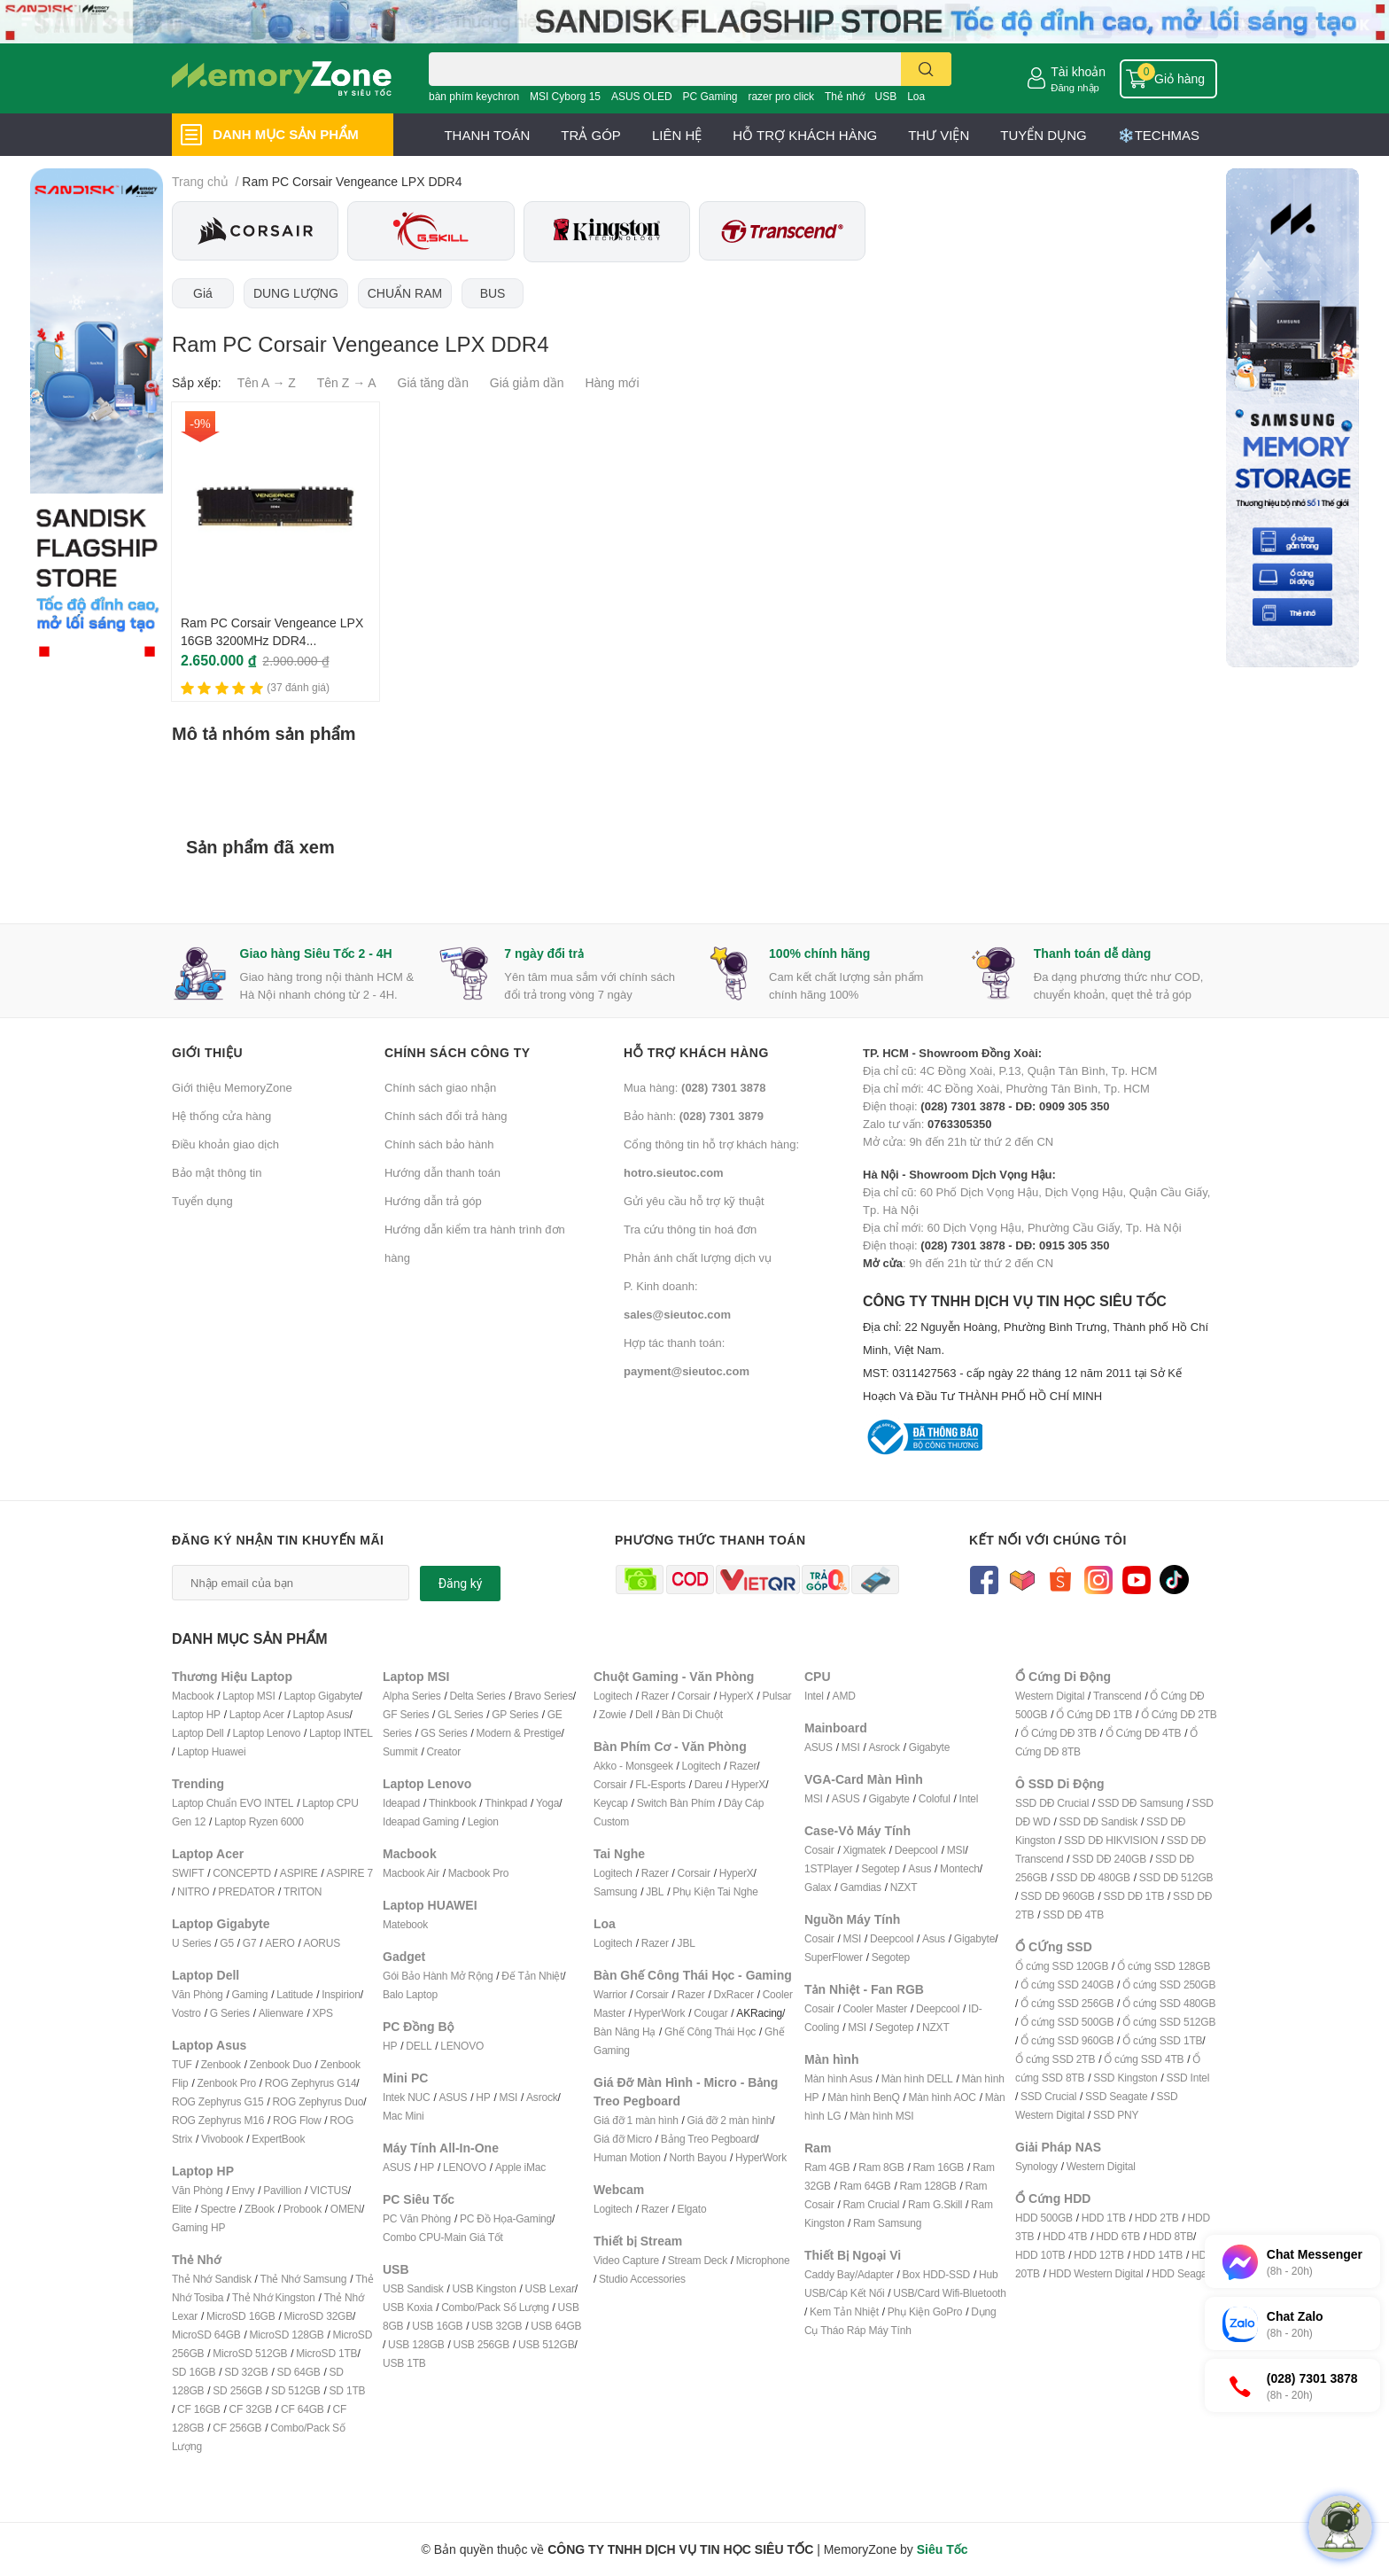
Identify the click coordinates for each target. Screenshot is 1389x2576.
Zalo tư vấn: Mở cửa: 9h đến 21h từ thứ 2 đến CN (986, 1123)
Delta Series (478, 1695)
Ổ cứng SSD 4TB (1143, 2059)
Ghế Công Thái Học (710, 2031)
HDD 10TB (1040, 2254)
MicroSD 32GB (318, 2316)
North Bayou (698, 2157)
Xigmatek (863, 1849)
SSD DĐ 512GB (1176, 1877)
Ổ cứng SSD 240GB (1067, 1984)
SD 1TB (348, 2390)
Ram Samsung (887, 2223)
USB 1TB (404, 2363)
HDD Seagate (1183, 2273)
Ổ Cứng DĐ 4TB (1144, 1732)
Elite (181, 2208)
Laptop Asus (321, 1714)
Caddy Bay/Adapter (849, 2274)
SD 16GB (193, 2371)
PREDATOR (246, 1891)
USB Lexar (550, 2288)
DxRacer (733, 1994)
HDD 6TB (1118, 2236)
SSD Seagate (1116, 2096)
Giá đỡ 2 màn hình (729, 2120)
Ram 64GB (865, 2185)
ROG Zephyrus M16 (218, 2120)
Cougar (710, 2013)
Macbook (192, 1695)
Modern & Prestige (519, 1732)
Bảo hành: (694, 1116)
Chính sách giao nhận (440, 1087)
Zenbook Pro (226, 2083)
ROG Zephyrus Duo (317, 2101)
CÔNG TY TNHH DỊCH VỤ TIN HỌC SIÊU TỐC (1040, 1349)
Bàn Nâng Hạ (625, 2031)
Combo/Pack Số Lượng (495, 2307)
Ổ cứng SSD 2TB (1055, 2059)
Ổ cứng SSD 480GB (1168, 2003)
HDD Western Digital (1096, 2273)
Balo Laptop (410, 1994)
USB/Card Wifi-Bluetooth (949, 2293)
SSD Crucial (1048, 2096)
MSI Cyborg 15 (565, 96)
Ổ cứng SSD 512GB (1168, 2021)
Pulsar (776, 1695)
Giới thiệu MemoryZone (232, 1087)
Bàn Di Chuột (692, 1714)
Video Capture (626, 2260)
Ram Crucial (870, 2204)
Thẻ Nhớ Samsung (303, 2278)
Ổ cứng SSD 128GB (1163, 1966)
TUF (182, 2064)
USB (886, 96)
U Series (191, 1943)
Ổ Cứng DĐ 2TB (1179, 1714)
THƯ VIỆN (938, 135)
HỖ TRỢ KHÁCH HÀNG (805, 135)
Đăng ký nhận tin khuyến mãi (278, 1539)
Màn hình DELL (917, 2078)
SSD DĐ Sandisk (1098, 1821)
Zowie (612, 1714)
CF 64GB (302, 2409)
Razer (655, 1695)
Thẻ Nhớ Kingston (273, 2297)
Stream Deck (697, 2260)
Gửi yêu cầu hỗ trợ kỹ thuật (694, 1201)
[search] (926, 69)
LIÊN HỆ (677, 135)
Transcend (1117, 1695)
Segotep (880, 1868)
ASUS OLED (641, 96)
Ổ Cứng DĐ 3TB (1058, 1732)
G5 (227, 1943)
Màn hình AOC (942, 2097)
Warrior (610, 1994)
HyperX (736, 1695)
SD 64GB (298, 2371)
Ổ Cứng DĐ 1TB (1094, 1714)
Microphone (763, 2260)
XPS (323, 2013)
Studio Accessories (642, 2278)
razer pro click (781, 96)
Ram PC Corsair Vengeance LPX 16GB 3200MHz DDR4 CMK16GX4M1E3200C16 (272, 640)
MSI (508, 2097)
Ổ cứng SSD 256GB (1067, 2003)
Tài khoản (1078, 71)
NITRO (193, 1891)
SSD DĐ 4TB (1073, 1914)
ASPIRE (299, 1872)
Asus (919, 1868)
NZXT (904, 1887)
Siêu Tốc (942, 2549)
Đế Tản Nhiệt (532, 1975)
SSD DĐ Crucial (1052, 1802)
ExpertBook (278, 2138)
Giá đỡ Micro (623, 2138)
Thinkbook (453, 1802)
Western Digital (1049, 1695)
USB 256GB (481, 2344)
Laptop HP (196, 1714)
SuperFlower (833, 1957)
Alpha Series (412, 1695)
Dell (644, 1714)
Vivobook (222, 2138)
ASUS (452, 2097)
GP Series (515, 1714)
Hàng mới (612, 382)
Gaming (249, 1994)
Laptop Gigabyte (321, 1695)
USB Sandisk (413, 2288)
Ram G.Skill (935, 2204)
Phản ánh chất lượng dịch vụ (698, 1257)
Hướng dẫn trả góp (433, 1201)
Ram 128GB (927, 2185)
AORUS (321, 1943)
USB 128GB (416, 2344)
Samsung (615, 1891)
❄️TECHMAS (1158, 135)
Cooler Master (874, 2008)
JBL (654, 1891)
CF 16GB (199, 2409)
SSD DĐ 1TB (1134, 1896)
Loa (916, 96)
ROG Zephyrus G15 (218, 2101)
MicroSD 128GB (287, 2334)
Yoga (547, 1802)
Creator (443, 1751)
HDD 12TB (1098, 2254)
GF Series (406, 1714)
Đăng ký (460, 1583)
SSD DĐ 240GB (1109, 1858)
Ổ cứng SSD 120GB (1061, 1966)
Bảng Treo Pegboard (708, 2138)
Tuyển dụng (202, 1201)
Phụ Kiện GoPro (925, 2311)
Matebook (405, 1924)
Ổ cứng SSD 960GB (1067, 2040)
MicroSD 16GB (240, 2316)
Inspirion (341, 1994)
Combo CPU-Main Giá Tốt (443, 2237)
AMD (844, 1695)
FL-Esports (660, 1784)
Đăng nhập (1075, 87)
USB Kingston (484, 2288)
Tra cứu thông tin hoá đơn (690, 1229)
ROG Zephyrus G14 (311, 2083)
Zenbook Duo (281, 2064)
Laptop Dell (198, 1732)
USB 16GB (437, 2325)
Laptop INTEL (341, 1732)
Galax (817, 1887)
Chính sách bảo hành (438, 1144)
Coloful (935, 1798)
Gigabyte (929, 1747)
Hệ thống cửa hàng (221, 1116)
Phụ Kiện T (697, 1891)
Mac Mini (403, 2115)
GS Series (444, 1732)
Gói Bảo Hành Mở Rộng (438, 1975)
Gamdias (860, 1887)
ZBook (259, 2208)
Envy (242, 2190)
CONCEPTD (242, 1872)
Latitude (294, 1994)
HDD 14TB (1158, 2254)
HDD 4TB (1065, 2236)
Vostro (186, 2013)
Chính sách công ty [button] (457, 1052)
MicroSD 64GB (206, 2334)
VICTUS (329, 2190)
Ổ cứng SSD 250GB (1168, 1984)
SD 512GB (296, 2390)
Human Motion (627, 2157)
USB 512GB (546, 2344)
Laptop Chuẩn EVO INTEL (232, 1802)
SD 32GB (246, 2371)
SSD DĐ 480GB (1093, 1877)
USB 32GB (496, 2325)
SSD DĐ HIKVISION (1111, 1840)
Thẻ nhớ (845, 96)
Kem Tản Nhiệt (844, 2311)
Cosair (819, 1849)
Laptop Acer (256, 1714)
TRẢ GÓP (591, 135)
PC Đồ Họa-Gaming (506, 2218)
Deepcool (916, 1849)
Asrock (541, 2097)
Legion (483, 1821)
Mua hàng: (694, 1087)
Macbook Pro (478, 1872)
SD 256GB (237, 2390)
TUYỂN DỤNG (1043, 135)
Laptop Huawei (211, 1751)
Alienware (281, 2013)
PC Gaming (709, 96)
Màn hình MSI (881, 2115)
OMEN (345, 2208)
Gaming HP (198, 2227)
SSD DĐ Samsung (1140, 1802)
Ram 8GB (881, 2167)
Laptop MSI (248, 1695)
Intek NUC (407, 2097)
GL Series (460, 1714)
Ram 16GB (938, 2167)
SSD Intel (1187, 2077)
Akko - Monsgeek (633, 1765)
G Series (230, 2013)
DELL (418, 2045)
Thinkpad (506, 1802)
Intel (814, 1695)
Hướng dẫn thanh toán (442, 1172)
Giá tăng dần (433, 382)
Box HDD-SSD (936, 2274)
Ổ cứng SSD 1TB (1162, 2040)
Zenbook (221, 2064)
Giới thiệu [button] (207, 1052)
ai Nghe (740, 1891)
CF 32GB (251, 2409)
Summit (400, 1751)
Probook (302, 2208)
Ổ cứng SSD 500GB (1067, 2021)
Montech (960, 1868)
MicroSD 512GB (250, 2353)
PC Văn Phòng (417, 2218)
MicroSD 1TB (326, 2353)
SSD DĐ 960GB (1057, 1896)
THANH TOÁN (487, 135)
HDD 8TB (1171, 2236)
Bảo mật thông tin (216, 1172)
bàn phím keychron (474, 96)
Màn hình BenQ (863, 2097)
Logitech (613, 1695)
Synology (1036, 2166)
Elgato (692, 2208)
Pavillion (282, 2190)
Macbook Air (411, 1872)
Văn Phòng (197, 1994)
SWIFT (188, 1872)
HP (390, 2045)
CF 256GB (237, 2427)
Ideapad (401, 1802)
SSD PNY (1115, 2114)
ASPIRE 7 (350, 1872)
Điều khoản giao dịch (225, 1144)
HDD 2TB (1157, 2217)
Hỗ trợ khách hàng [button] (696, 1052)
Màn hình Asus (838, 2078)
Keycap (611, 1802)
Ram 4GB (827, 2167)
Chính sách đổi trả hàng (446, 1116)
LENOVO (462, 2045)
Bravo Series (543, 1695)
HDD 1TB (1104, 2217)
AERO (279, 1943)
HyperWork (659, 2013)
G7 (250, 1943)
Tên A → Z (266, 382)
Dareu (708, 1784)
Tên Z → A (346, 382)
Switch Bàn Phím (676, 1802)
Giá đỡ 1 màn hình (636, 2120)
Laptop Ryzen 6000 (259, 1821)
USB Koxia (407, 2307)
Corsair (694, 1695)
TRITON (302, 1891)
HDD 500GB (1044, 2217)
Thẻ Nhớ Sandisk (212, 2278)
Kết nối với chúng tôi (1048, 1539)
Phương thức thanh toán (710, 1539)
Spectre (218, 2208)
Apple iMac (520, 2167)
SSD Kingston (1125, 2077)
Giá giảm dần (527, 382)
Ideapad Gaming (421, 1821)
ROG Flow (297, 2120)
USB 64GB (556, 2325)
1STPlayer (828, 1868)
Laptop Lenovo (266, 1732)
